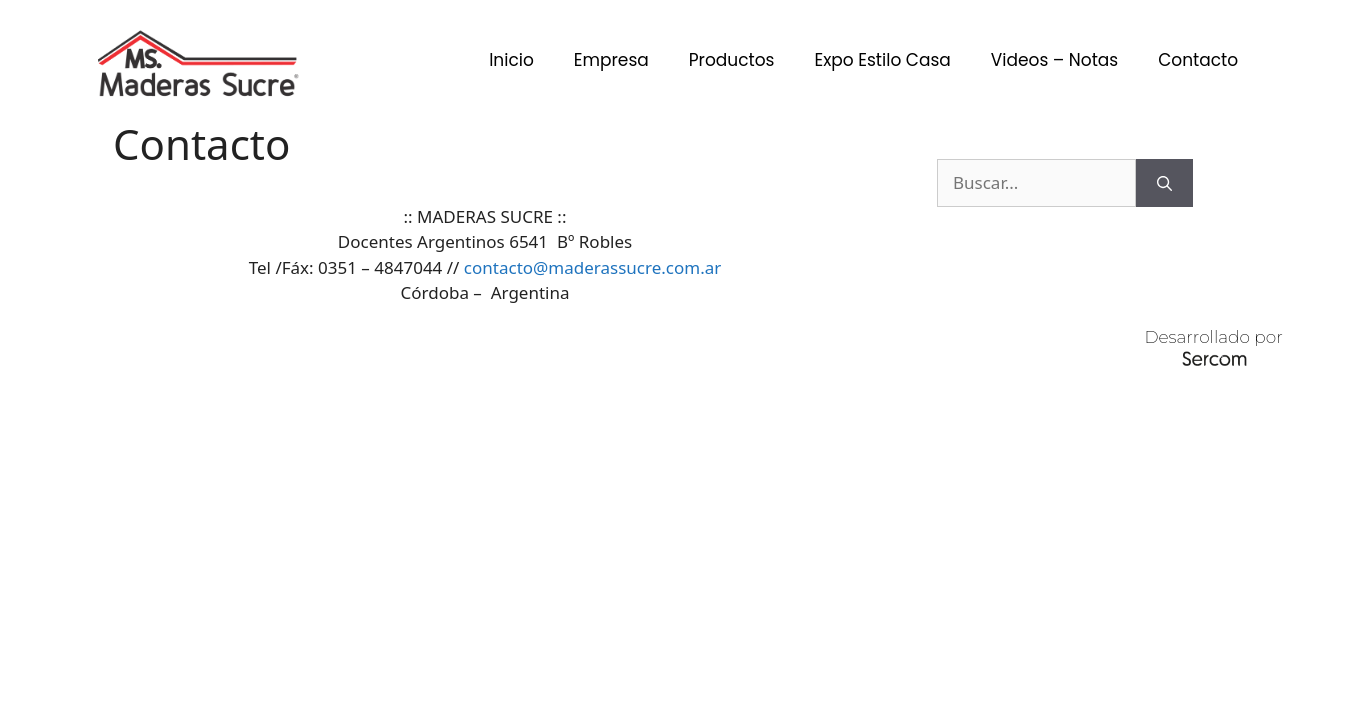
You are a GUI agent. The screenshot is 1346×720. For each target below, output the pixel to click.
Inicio (511, 60)
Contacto (1198, 60)
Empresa (611, 60)
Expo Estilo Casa (882, 60)
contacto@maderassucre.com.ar (592, 267)
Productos (732, 60)
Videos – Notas (1054, 60)
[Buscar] (1164, 183)
